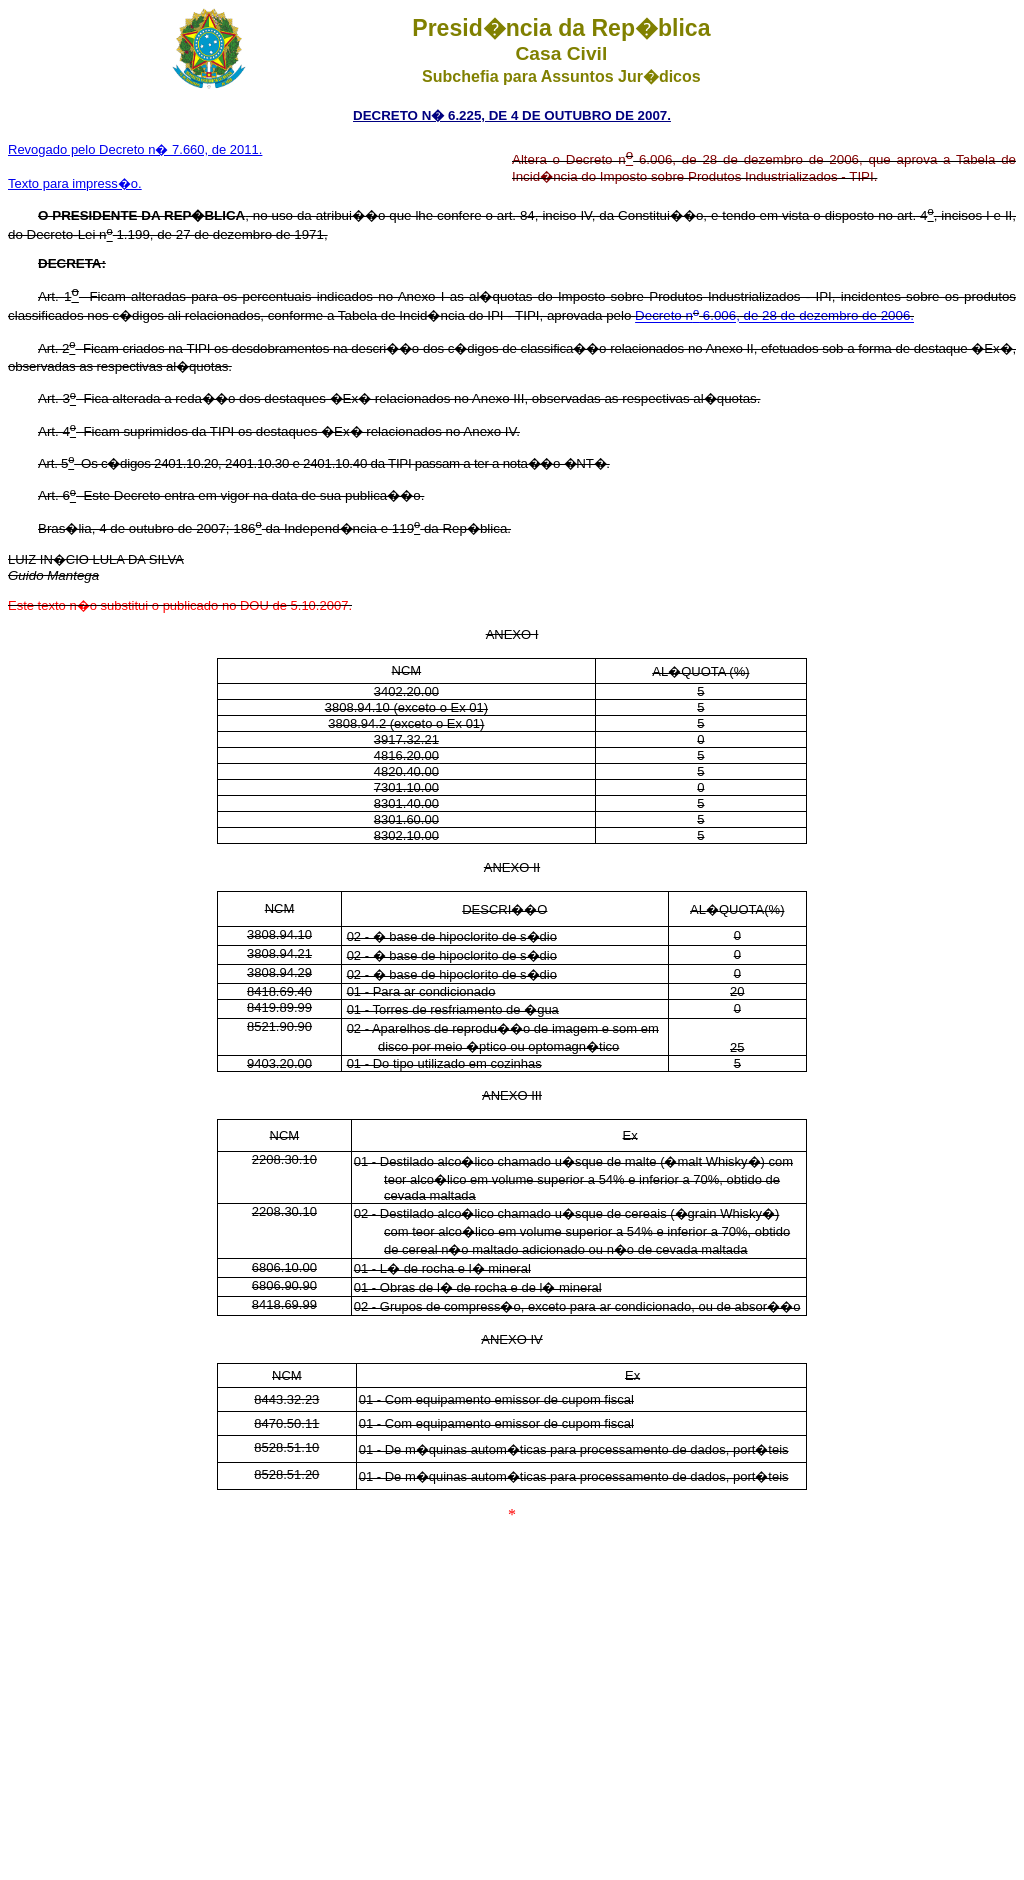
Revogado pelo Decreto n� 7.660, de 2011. (135, 149)
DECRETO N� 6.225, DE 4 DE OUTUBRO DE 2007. (512, 115)
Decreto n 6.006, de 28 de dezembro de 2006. (774, 316)
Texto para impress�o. (75, 183)
